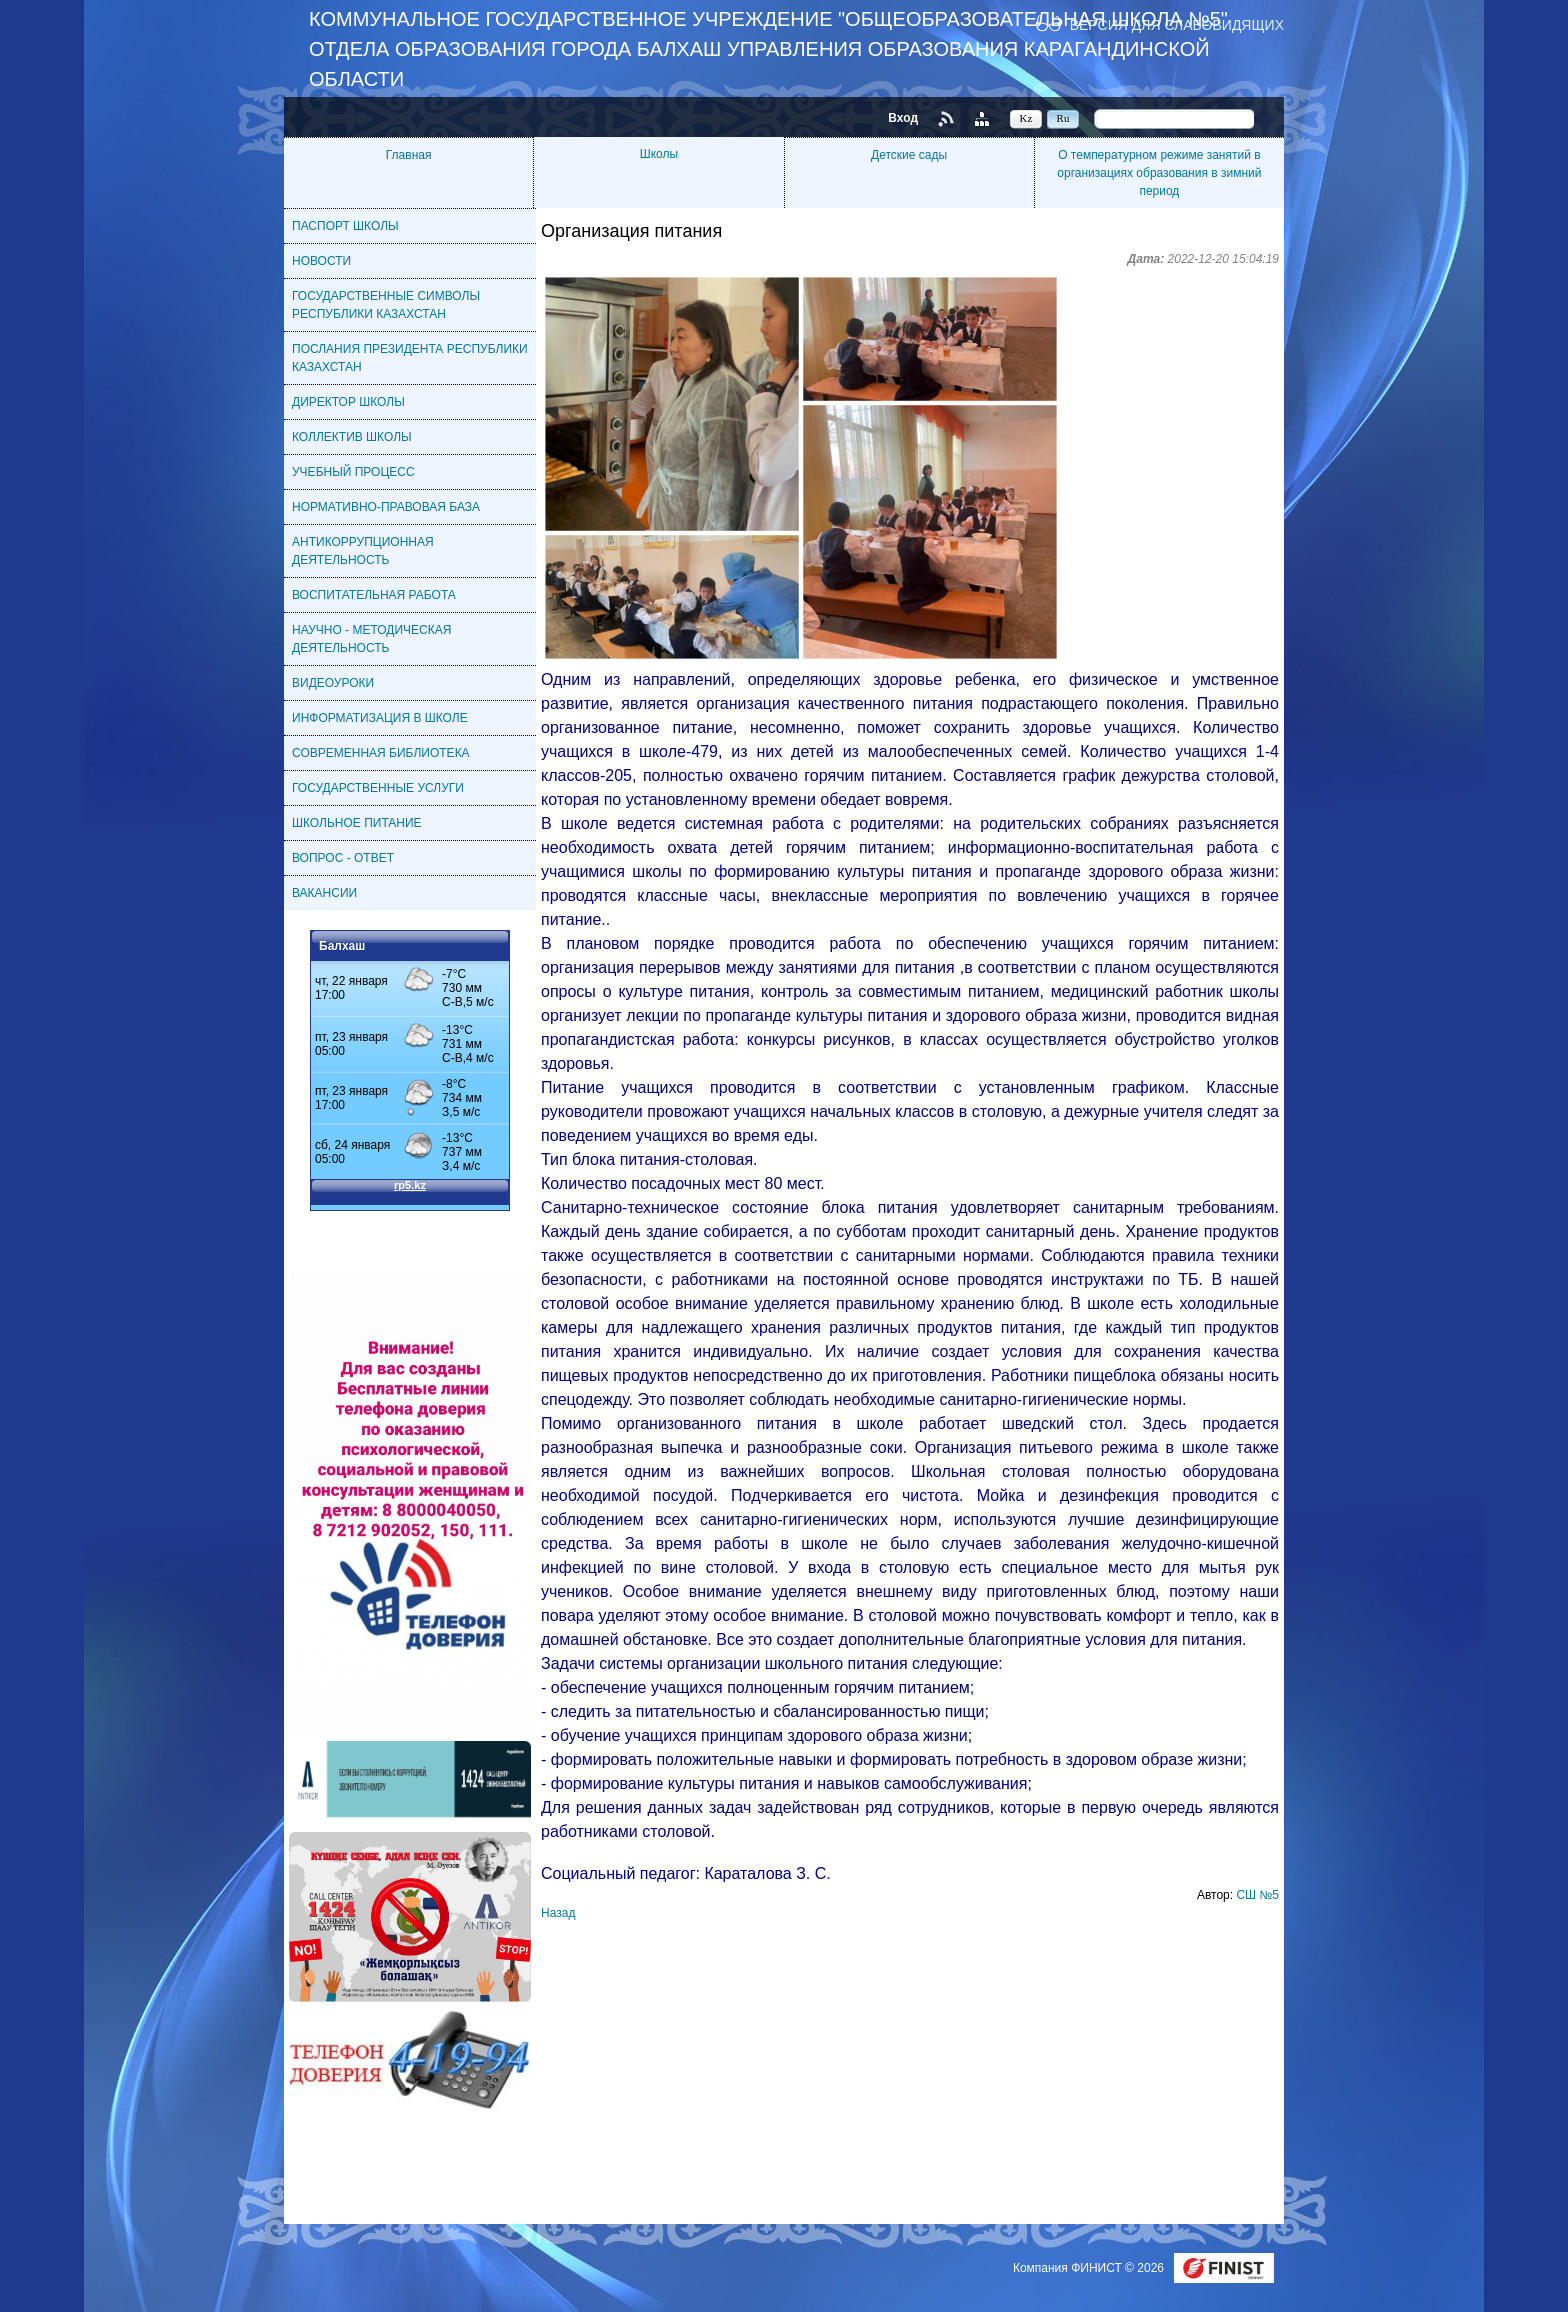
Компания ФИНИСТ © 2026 (1090, 2268)
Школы (659, 154)
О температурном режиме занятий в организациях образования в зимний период (1159, 173)
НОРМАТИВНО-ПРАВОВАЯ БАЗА (386, 507)
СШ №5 (1257, 1895)
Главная (409, 155)
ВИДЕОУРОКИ (333, 683)
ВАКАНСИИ (324, 893)
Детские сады (909, 155)
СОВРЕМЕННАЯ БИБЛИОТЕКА (381, 753)
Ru (1063, 118)
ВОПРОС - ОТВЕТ (343, 858)
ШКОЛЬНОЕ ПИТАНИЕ (357, 823)
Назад (558, 1913)
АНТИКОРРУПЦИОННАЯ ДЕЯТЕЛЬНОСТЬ (363, 551)
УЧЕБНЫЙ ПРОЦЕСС (353, 472)
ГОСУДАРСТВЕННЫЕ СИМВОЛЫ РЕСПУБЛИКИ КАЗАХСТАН (386, 305)
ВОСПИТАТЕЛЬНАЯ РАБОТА (374, 595)
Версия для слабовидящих (1177, 24)
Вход (903, 118)
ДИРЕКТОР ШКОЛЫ (348, 402)
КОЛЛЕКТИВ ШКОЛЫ (352, 437)
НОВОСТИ (321, 261)
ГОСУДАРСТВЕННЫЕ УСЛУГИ (378, 788)
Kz (1026, 118)
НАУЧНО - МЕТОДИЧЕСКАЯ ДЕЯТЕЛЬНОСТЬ (371, 639)
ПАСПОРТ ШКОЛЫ (345, 226)
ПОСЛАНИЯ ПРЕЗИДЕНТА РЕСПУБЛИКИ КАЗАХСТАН (410, 358)
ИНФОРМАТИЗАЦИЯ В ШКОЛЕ (380, 718)
